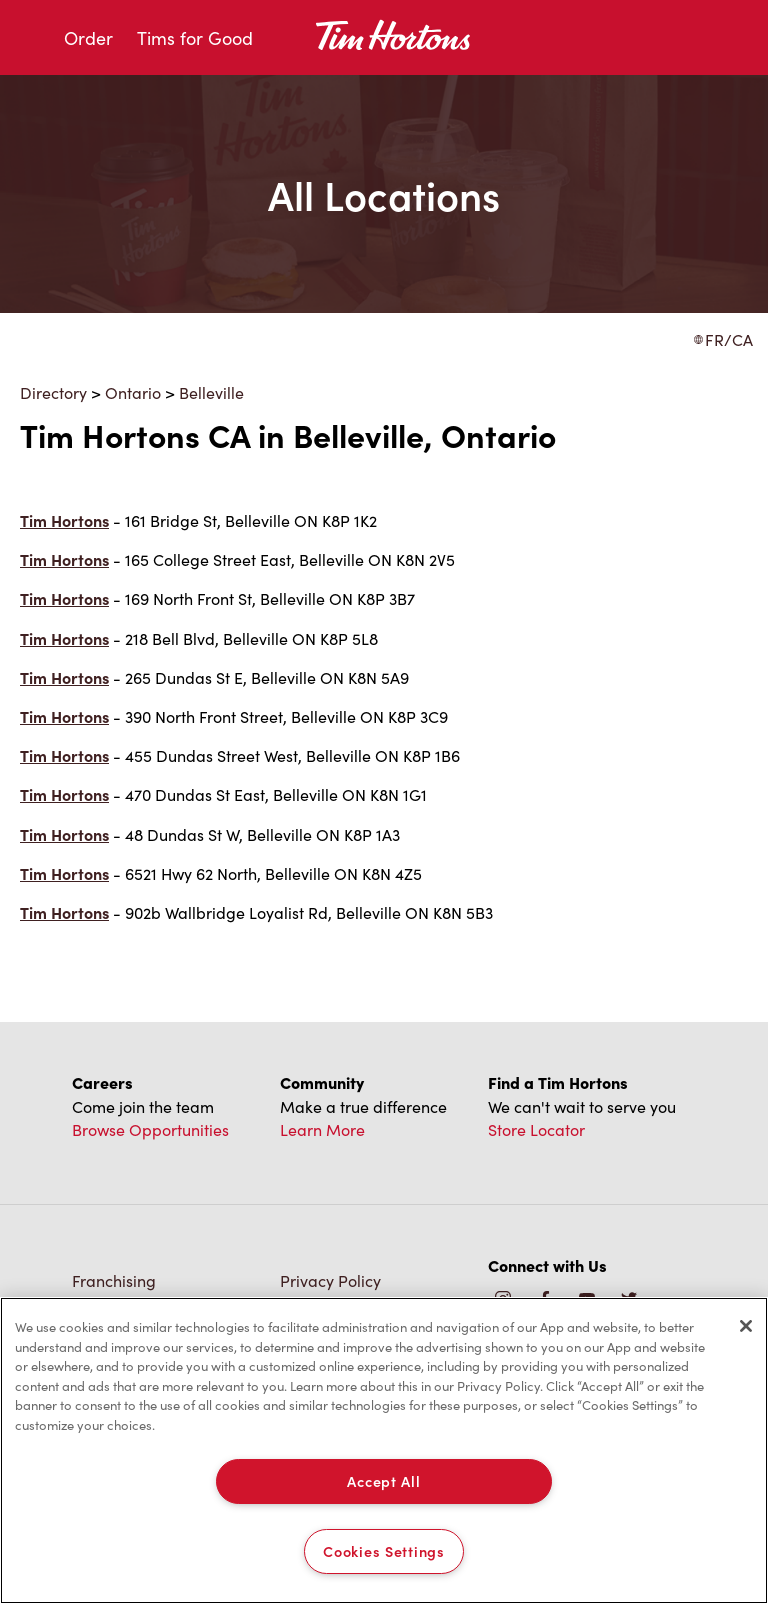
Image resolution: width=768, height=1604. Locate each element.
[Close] (746, 1326)
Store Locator (536, 1129)
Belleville (211, 392)
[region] (384, 1450)
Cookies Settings (384, 1551)
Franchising (114, 1280)
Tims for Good (195, 37)
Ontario (133, 392)
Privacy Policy (330, 1280)
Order (88, 37)
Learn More (322, 1129)
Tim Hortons (64, 520)
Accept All (383, 1481)
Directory (53, 392)
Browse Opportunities (150, 1129)
